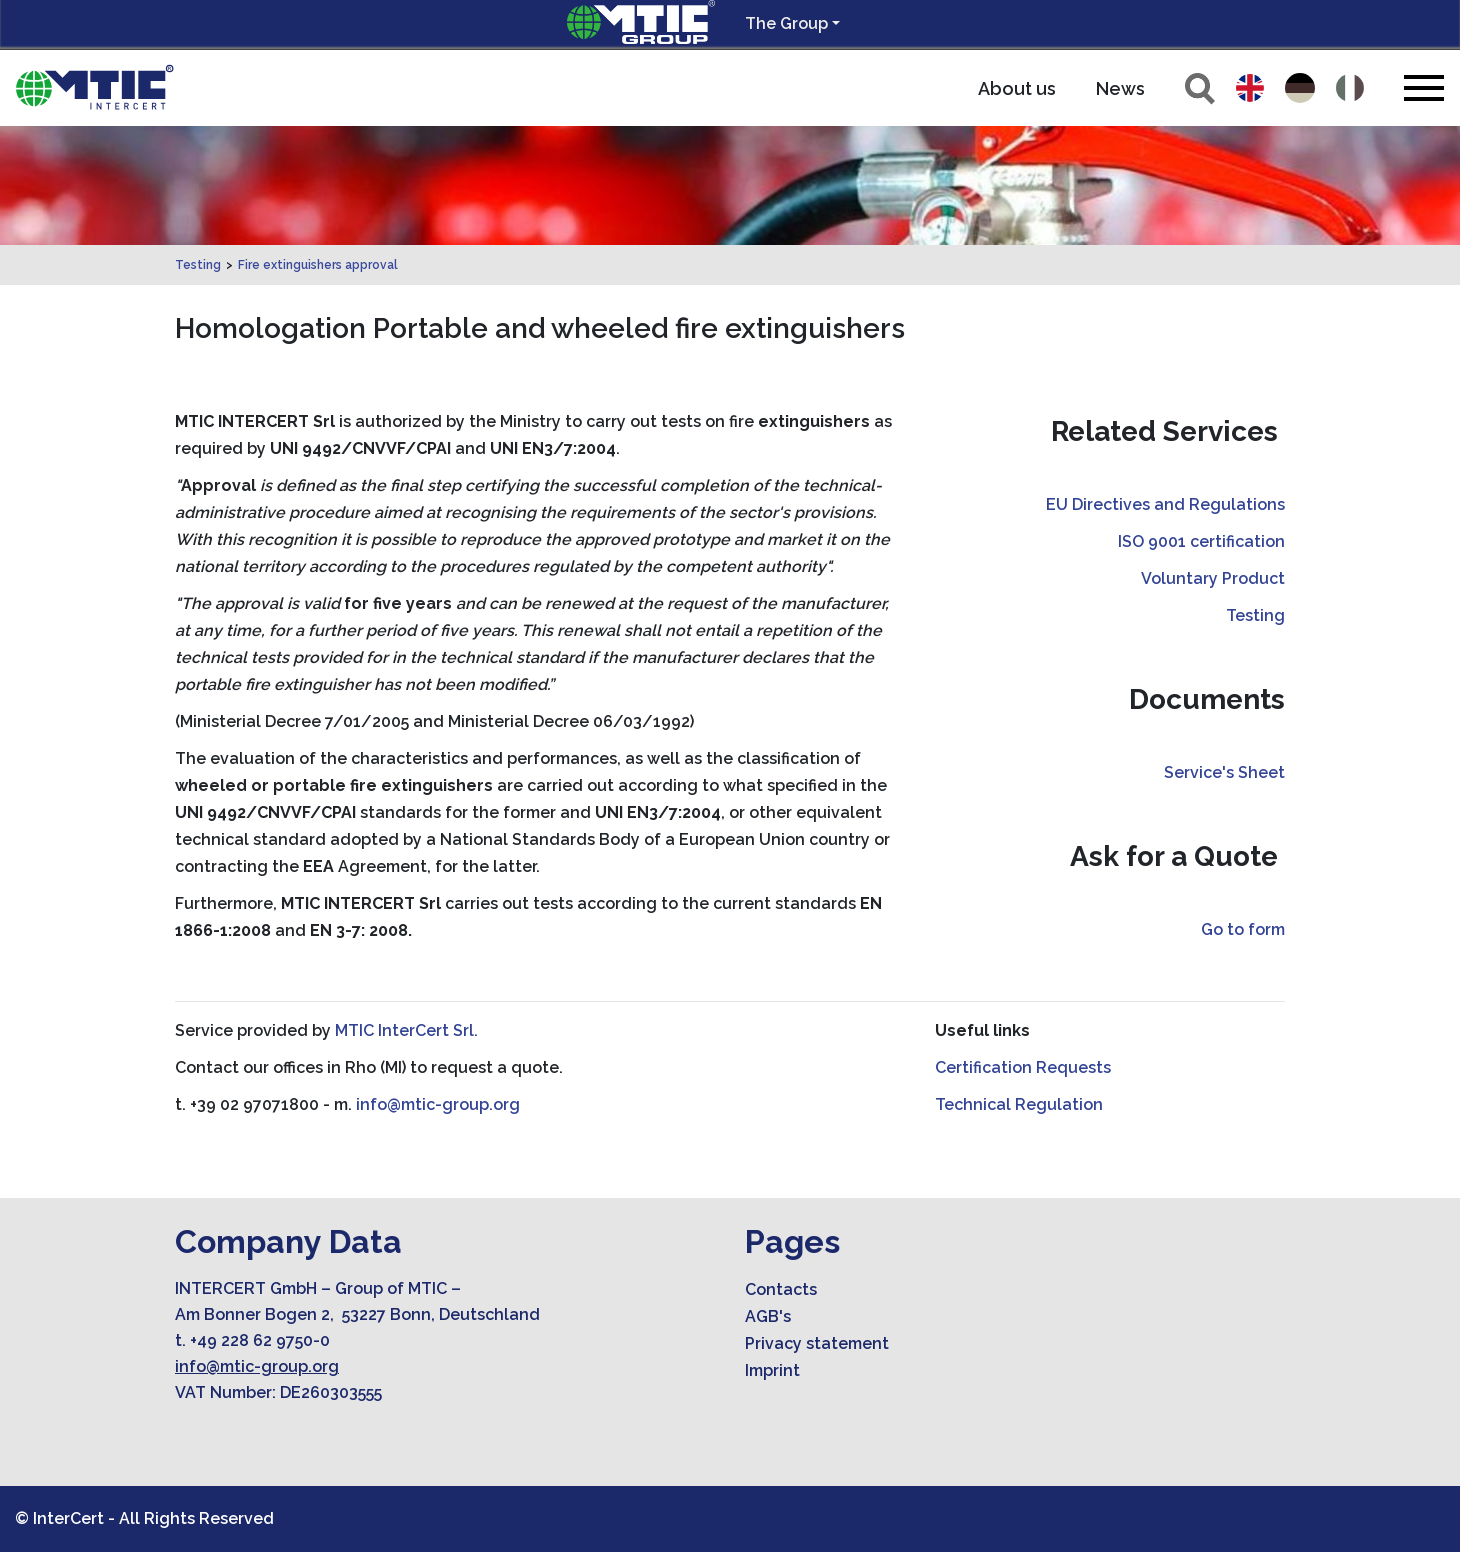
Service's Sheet (1224, 772)
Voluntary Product (1213, 578)
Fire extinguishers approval (318, 265)
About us (1017, 88)
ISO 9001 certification (1201, 541)
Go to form (1243, 929)
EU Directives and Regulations (1165, 504)
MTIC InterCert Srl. (406, 1030)
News (1120, 88)
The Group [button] (786, 23)
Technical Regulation (1019, 1104)
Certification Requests (1023, 1067)
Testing (198, 265)
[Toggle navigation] (1424, 87)
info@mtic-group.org (438, 1104)
